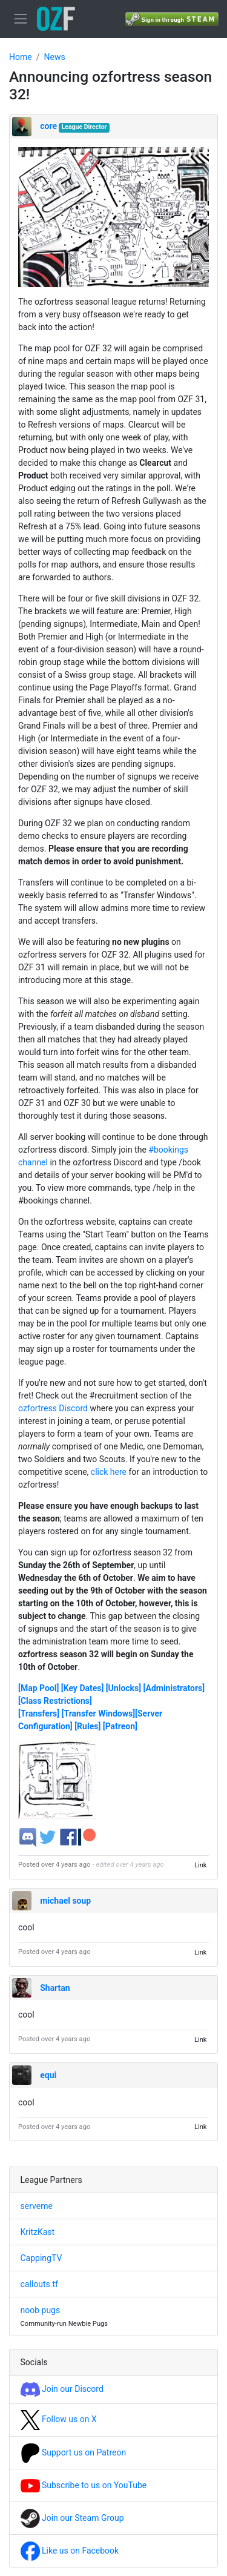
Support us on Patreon (74, 2452)
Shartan (55, 1988)
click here (109, 1472)
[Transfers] (38, 1713)
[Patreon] (120, 1726)
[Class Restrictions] (55, 1701)
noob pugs (41, 2310)
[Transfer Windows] (98, 1713)
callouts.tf (39, 2284)
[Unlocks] (123, 1688)
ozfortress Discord (53, 1408)
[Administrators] (174, 1688)
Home (20, 57)
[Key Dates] (82, 1688)
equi (48, 2075)
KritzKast (38, 2232)
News (54, 57)
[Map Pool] (38, 1688)
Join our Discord (62, 2389)
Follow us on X (59, 2419)
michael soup (65, 1901)
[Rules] (87, 1726)
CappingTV (41, 2258)
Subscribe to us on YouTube (84, 2485)
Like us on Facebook (70, 2550)
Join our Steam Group (72, 2518)
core (48, 126)
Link (200, 1865)
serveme (37, 2206)
